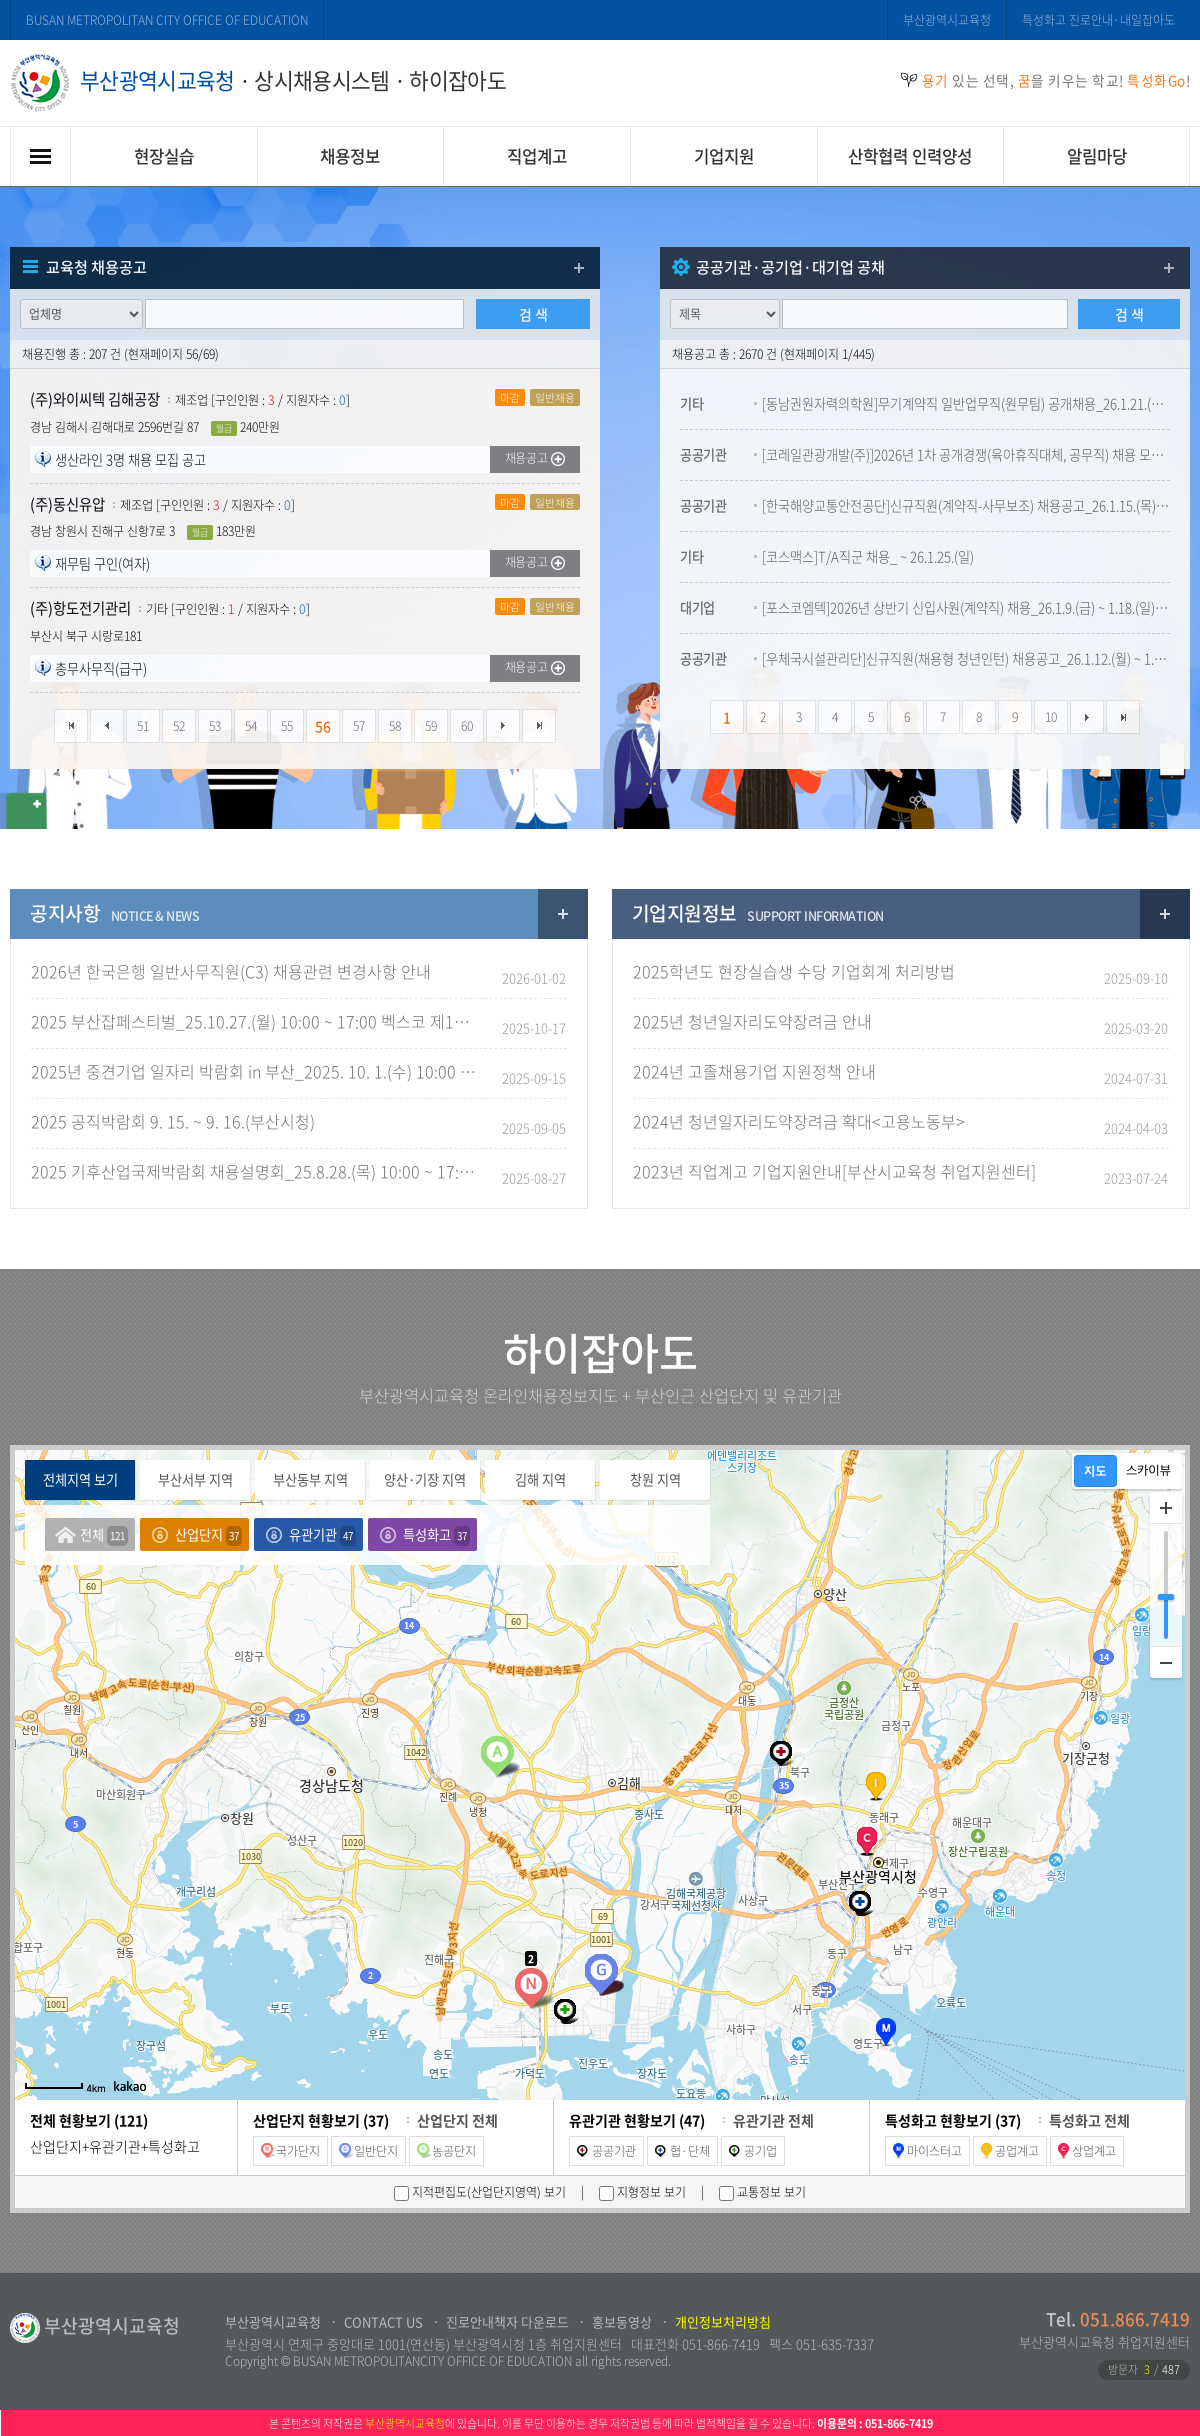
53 (215, 726)
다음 (503, 726)
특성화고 (436, 1535)
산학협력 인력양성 (910, 156)
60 (467, 726)
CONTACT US (383, 2321)
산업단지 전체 (457, 2120)
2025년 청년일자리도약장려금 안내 (752, 1021)
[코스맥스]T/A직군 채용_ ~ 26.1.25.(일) (868, 556)
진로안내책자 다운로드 (507, 2321)
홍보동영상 (622, 2321)
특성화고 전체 (1089, 2120)
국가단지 (290, 2151)
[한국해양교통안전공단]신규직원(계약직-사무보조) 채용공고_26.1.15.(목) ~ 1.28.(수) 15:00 (966, 505)
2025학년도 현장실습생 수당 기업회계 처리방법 (794, 971)
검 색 (533, 314)
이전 (107, 726)
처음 (71, 726)
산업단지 (208, 1535)
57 (359, 726)
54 (251, 726)
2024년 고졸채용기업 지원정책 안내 (754, 1071)
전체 (104, 1535)
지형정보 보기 (650, 2192)
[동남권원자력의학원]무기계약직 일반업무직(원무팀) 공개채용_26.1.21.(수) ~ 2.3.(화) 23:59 (966, 403)
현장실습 (164, 156)
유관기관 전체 (773, 2120)
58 (395, 726)
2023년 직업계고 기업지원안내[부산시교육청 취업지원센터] (834, 1171)
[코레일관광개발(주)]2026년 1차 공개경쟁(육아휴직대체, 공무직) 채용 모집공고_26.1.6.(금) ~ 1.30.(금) (966, 454)
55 (287, 726)
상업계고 (1087, 2151)
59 (431, 726)
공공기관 (606, 2151)
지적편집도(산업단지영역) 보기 (487, 2192)
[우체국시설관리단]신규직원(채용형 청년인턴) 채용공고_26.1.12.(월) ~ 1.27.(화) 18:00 (966, 658)
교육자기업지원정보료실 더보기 (1165, 914)
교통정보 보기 (770, 2192)
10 (1051, 717)
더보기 (579, 268)
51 (143, 726)
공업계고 (1010, 2151)
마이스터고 (927, 2151)
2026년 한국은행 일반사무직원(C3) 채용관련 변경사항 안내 (231, 971)
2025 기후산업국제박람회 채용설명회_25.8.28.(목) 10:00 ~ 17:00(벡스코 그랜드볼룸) (256, 1171)
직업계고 (537, 156)
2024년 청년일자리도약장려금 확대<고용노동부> (799, 1121)
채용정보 (350, 156)
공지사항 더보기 (563, 914)
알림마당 (1097, 156)
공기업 (753, 2151)
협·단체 (682, 2151)
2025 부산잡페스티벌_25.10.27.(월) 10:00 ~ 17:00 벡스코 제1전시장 (256, 1021)
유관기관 (322, 1535)
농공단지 (446, 2151)
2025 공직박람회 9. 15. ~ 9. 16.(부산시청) (173, 1121)
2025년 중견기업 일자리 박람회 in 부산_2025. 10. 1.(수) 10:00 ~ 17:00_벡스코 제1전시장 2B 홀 (256, 1071)
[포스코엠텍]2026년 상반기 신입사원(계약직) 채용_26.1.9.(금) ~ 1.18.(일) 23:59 (966, 607)
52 (179, 726)
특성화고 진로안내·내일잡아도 (1098, 20)
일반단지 (368, 2151)
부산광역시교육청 (947, 20)
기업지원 (724, 156)
